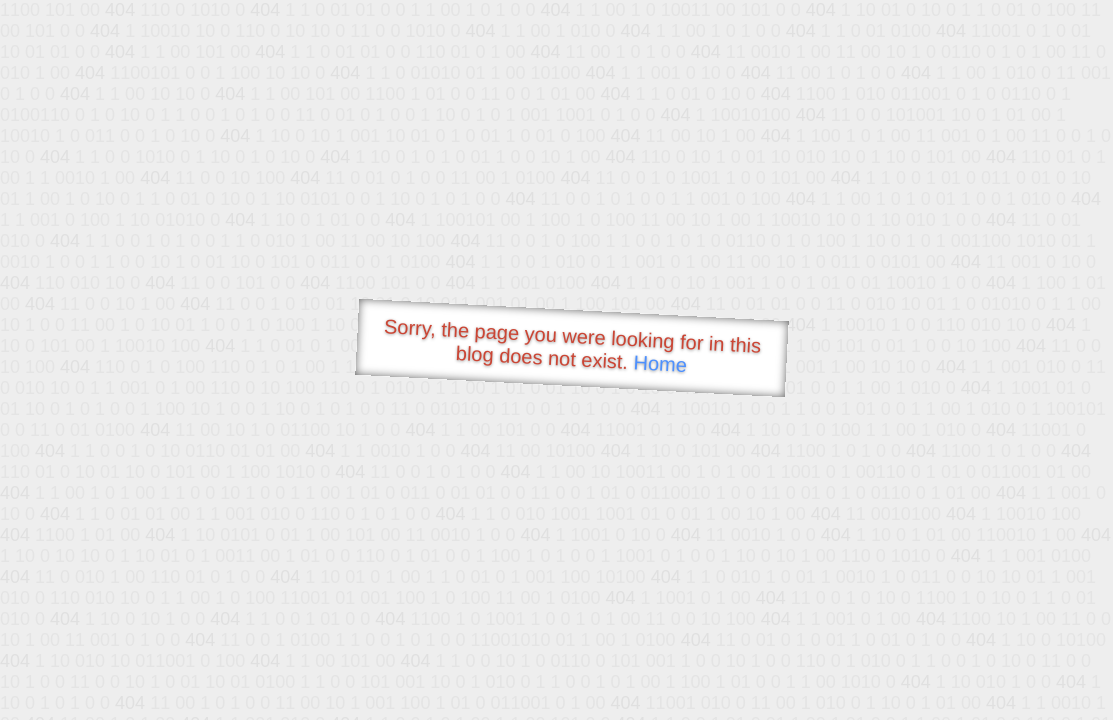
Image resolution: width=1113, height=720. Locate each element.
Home (660, 363)
